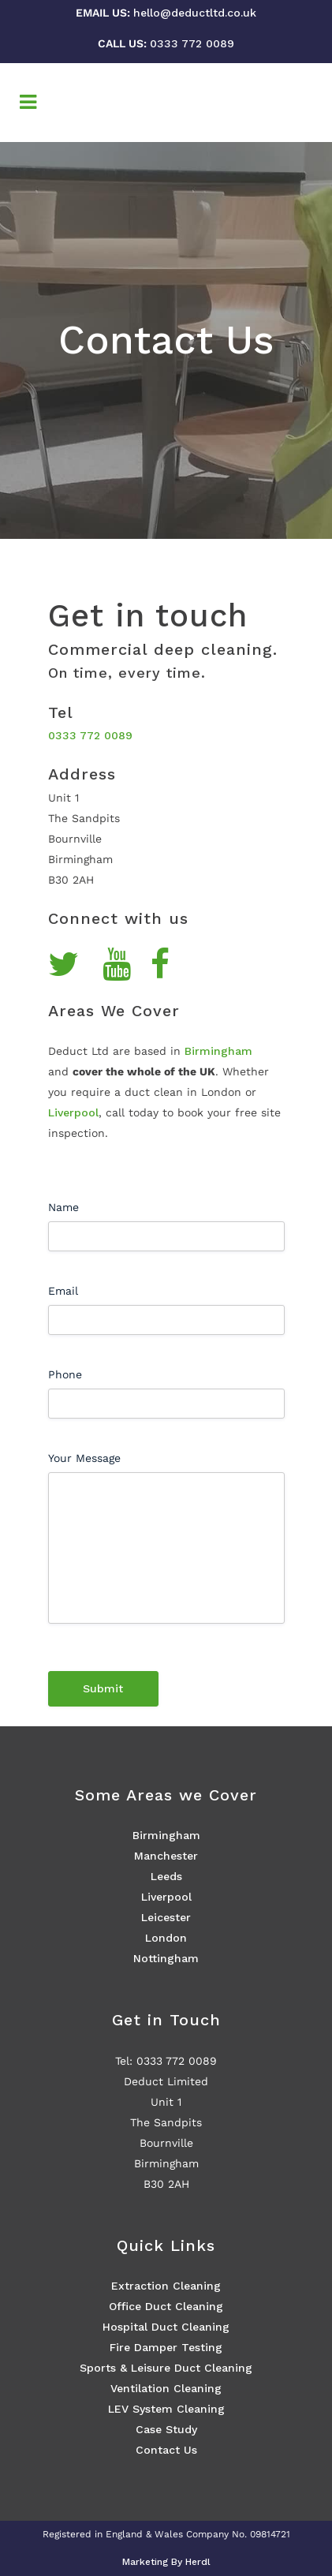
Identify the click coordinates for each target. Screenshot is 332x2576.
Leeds (166, 1876)
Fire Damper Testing (166, 2347)
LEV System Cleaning (166, 2408)
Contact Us (166, 2449)
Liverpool (73, 1112)
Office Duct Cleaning (166, 2306)
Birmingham (218, 1051)
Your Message (84, 1458)
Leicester (166, 1917)
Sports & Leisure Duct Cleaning (166, 2367)
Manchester (166, 1855)
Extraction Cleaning (166, 2285)
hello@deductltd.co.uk (194, 12)
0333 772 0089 (192, 43)
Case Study (166, 2429)
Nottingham (166, 1958)
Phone (65, 1374)
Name (63, 1207)
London (166, 1937)
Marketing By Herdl (166, 2561)
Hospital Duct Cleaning (166, 2326)
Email (63, 1290)
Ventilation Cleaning (166, 2388)
